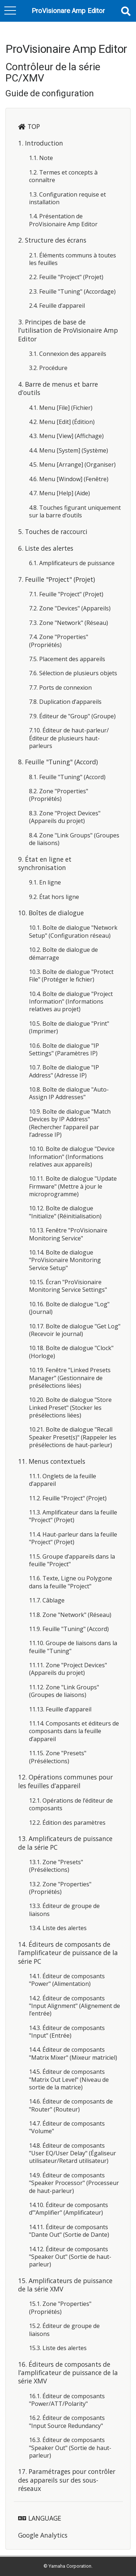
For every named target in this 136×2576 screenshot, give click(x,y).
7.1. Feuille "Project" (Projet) (66, 594)
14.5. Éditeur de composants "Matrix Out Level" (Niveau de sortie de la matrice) (69, 2079)
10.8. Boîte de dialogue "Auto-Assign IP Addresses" (69, 1093)
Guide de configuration (49, 93)
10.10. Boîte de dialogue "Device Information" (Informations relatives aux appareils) (72, 1156)
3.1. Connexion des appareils (67, 354)
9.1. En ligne (45, 882)
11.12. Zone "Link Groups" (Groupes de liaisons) (64, 1691)
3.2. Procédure (48, 368)
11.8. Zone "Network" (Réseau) (70, 1615)
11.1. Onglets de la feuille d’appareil (62, 1480)
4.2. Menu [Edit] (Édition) (62, 422)
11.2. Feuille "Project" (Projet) (68, 1498)
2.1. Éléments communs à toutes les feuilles (72, 259)
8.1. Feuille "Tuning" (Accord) (67, 777)
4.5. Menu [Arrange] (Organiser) (72, 464)
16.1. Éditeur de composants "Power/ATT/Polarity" (67, 2400)
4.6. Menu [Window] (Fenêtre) (68, 479)
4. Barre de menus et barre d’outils (58, 388)
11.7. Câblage (47, 1600)
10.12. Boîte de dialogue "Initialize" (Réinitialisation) (65, 1212)
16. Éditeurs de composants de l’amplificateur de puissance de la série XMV (68, 2373)
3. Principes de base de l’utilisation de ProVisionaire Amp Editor (68, 330)
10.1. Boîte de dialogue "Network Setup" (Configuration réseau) (73, 931)
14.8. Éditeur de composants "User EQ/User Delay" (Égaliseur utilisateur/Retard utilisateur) (72, 2153)
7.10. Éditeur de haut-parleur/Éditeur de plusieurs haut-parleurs (69, 738)
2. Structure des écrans (52, 240)
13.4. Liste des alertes (58, 1928)
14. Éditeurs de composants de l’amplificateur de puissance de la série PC (68, 1953)
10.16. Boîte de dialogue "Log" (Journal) (69, 1308)
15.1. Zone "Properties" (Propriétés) (60, 2307)
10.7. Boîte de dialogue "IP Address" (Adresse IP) (64, 1071)
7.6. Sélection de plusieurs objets (73, 673)
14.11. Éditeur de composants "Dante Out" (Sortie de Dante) (69, 2231)
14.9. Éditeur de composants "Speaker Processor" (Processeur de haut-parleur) (74, 2183)
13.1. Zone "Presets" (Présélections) (56, 1866)
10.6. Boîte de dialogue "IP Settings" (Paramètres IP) (64, 1049)
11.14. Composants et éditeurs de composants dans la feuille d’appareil (74, 1731)
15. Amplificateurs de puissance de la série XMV (65, 2284)
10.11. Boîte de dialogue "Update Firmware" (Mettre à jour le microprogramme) (73, 1186)
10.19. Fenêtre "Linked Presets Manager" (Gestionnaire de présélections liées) (70, 1378)
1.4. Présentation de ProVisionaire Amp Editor (63, 220)
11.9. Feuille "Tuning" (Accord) (69, 1629)
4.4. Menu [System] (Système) (68, 450)
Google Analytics (42, 2535)
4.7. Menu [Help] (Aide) (59, 493)
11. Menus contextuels (51, 1461)
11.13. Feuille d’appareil (60, 1709)
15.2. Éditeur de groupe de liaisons (64, 2329)
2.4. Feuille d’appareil (57, 306)
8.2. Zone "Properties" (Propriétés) (58, 795)
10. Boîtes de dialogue (51, 912)
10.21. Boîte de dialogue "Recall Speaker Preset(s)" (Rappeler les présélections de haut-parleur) (72, 1437)
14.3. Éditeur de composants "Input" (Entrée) (67, 2031)
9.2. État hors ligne (54, 897)
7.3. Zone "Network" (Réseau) (68, 623)
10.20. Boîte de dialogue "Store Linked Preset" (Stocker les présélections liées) (70, 1407)
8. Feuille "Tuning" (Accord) (58, 761)
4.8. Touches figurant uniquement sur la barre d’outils (75, 511)
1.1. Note (41, 158)
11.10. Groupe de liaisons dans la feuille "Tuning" (73, 1647)
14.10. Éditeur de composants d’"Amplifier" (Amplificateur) (68, 2208)
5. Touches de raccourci (52, 531)
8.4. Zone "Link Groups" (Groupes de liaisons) (74, 839)
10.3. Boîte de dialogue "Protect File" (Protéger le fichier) (71, 975)
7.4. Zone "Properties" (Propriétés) (58, 640)
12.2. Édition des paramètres (67, 1823)
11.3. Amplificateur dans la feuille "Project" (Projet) (73, 1516)
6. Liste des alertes (45, 548)
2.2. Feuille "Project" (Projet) (66, 277)
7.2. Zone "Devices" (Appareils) (70, 608)
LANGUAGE (44, 2518)
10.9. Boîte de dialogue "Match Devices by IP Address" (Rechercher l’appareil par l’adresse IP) (70, 1123)
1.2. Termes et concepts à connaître (63, 176)
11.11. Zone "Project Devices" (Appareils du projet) (68, 1669)
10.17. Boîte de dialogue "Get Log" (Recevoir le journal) (74, 1330)
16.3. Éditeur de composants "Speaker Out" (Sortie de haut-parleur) (70, 2447)
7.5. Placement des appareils (67, 659)
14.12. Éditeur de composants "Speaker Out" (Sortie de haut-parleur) (70, 2257)
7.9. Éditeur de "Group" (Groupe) (72, 716)
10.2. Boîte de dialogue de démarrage (63, 953)
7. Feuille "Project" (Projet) (56, 579)
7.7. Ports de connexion (60, 688)
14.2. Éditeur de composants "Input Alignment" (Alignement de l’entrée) (74, 2006)
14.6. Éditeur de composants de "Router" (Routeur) (71, 2105)
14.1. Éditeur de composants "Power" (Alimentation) (67, 1980)
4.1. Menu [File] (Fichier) (60, 408)
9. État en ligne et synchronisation (44, 863)
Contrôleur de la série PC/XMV (52, 72)
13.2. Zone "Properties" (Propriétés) (60, 1888)
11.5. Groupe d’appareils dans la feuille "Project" (72, 1560)
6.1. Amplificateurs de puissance (72, 563)
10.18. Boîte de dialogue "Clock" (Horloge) (71, 1352)
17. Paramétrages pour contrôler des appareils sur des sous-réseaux (66, 2480)
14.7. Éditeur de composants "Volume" (67, 2127)
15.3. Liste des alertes (58, 2348)
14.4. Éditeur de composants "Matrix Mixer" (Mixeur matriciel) (73, 2053)
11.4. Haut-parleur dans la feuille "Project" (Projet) (73, 1538)
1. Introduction (40, 143)
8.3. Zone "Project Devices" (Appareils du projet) (64, 817)
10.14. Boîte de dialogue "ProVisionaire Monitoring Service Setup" (65, 1260)
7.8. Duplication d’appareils (65, 702)
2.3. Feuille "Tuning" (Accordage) (72, 291)
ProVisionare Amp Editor (68, 11)
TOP (34, 126)
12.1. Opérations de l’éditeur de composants (71, 1804)
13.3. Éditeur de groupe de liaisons (64, 1909)
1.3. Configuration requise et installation (67, 198)
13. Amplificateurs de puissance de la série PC (65, 1842)
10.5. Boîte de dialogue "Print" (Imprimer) (69, 1027)
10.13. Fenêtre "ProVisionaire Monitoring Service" (68, 1234)
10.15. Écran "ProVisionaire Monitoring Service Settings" (68, 1286)
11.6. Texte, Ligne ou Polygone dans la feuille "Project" (70, 1582)
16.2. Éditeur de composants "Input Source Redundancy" (67, 2421)
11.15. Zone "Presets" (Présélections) (57, 1757)
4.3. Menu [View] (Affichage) (66, 436)
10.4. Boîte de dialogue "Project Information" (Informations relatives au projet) (71, 1001)
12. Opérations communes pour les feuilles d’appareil (65, 1781)
